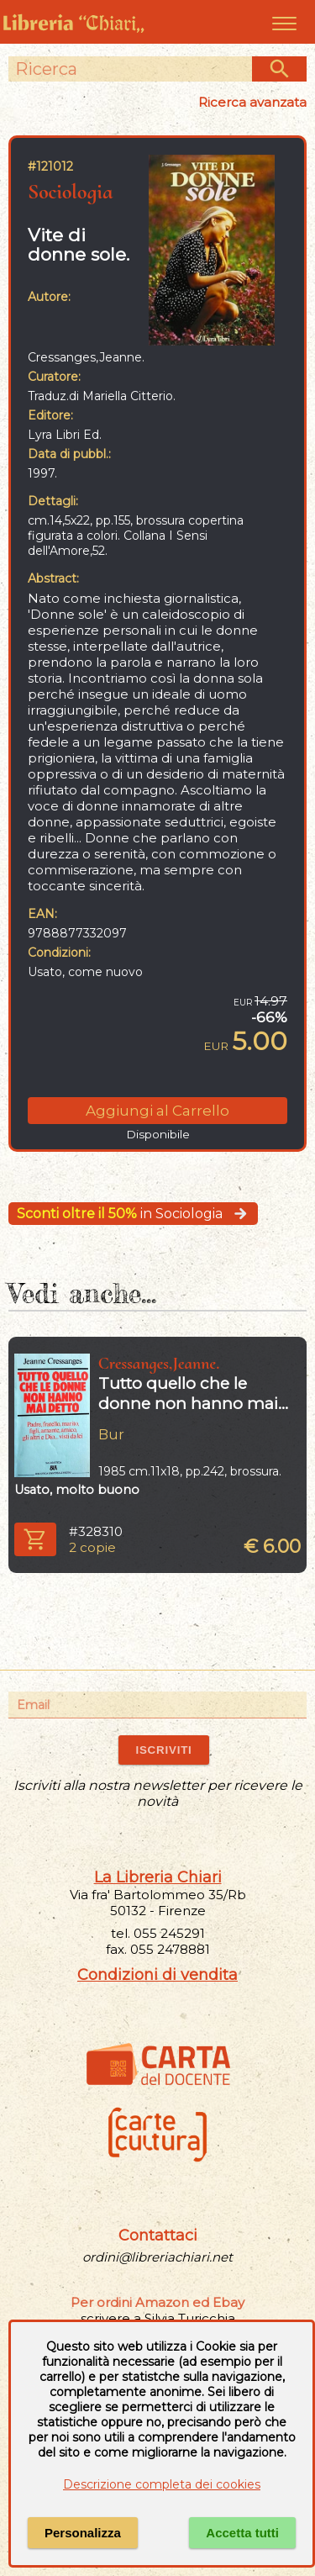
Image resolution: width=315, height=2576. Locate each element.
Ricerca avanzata (252, 102)
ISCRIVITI (163, 1750)
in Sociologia (133, 1214)
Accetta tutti (242, 2533)
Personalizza (83, 2533)
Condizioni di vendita (157, 1975)
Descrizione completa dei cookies (161, 2484)
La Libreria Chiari (158, 1877)
